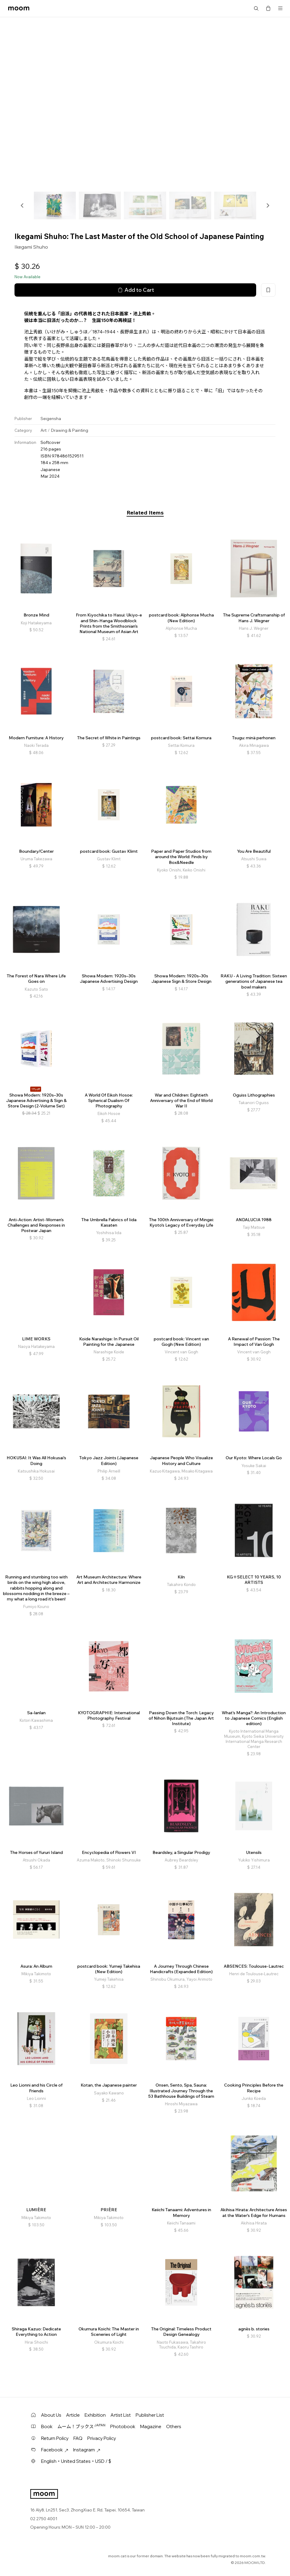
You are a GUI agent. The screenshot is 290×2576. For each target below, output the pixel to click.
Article (73, 2415)
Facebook (54, 2450)
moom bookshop (19, 8)
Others (173, 2426)
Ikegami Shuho (31, 247)
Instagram (86, 2450)
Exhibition (95, 2415)
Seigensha (50, 418)
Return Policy (55, 2438)
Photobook (122, 2426)
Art (43, 430)
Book (47, 2426)
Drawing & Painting (69, 430)
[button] (22, 205)
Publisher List (150, 2415)
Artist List (121, 2415)
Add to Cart (135, 290)
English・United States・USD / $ (76, 2461)
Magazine (150, 2426)
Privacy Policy (101, 2438)
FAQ (77, 2438)
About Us (51, 2415)
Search (256, 8)
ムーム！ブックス (81, 2426)
